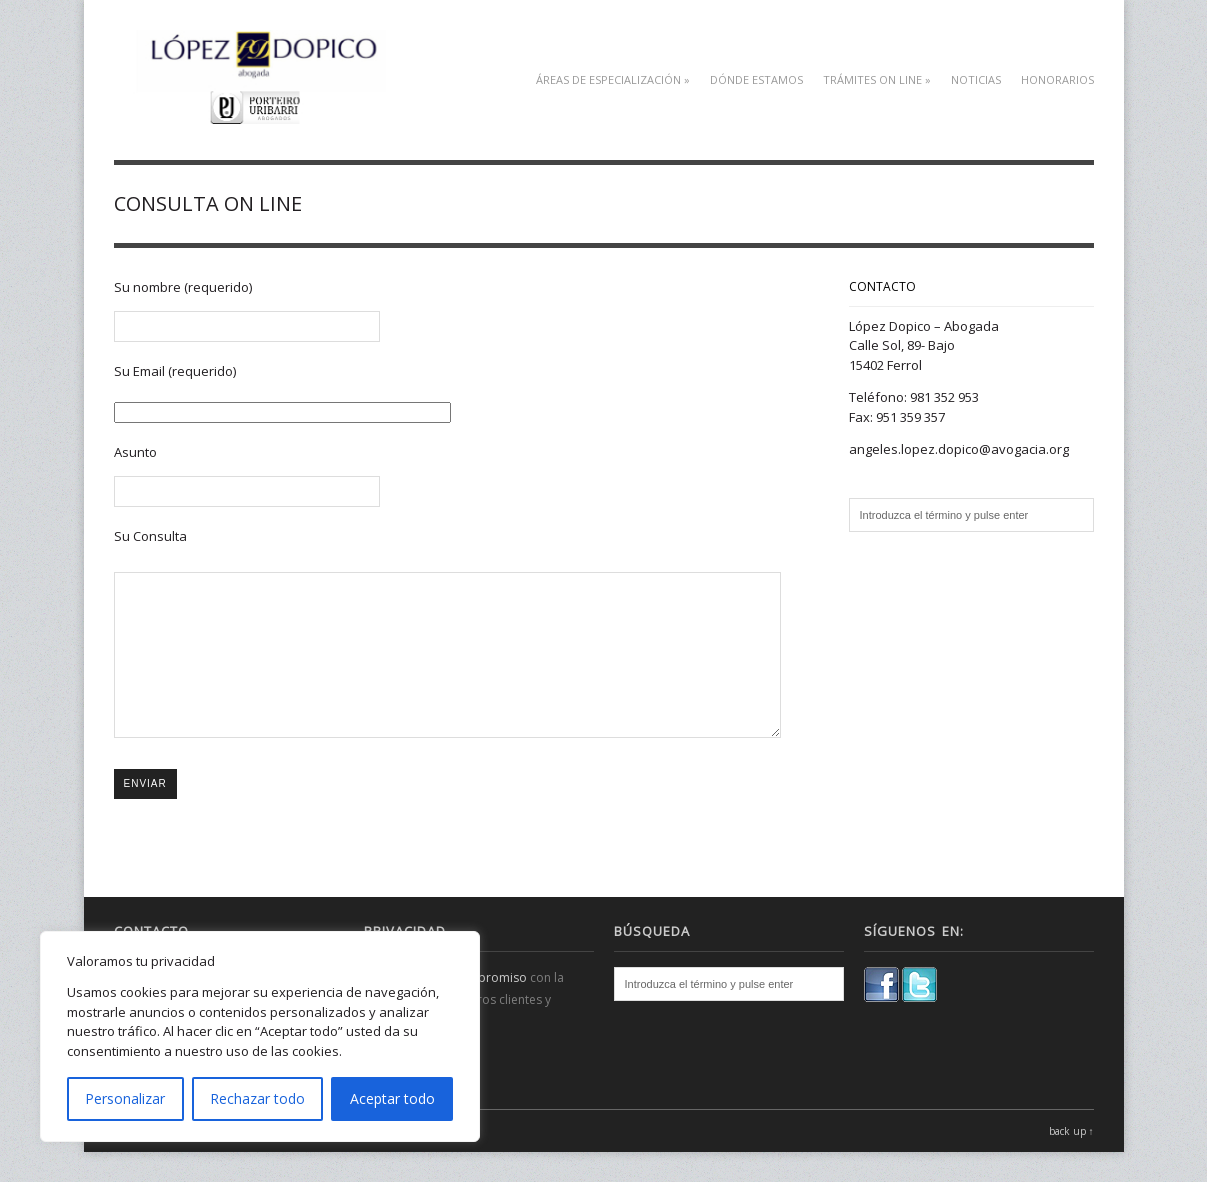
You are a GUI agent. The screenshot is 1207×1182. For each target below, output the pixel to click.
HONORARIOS (1057, 79)
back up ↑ (1071, 1161)
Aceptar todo (392, 1098)
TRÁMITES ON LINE (877, 79)
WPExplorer (349, 1161)
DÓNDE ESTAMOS (756, 79)
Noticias (976, 79)
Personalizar (125, 1098)
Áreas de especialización (613, 79)
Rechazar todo (257, 1098)
